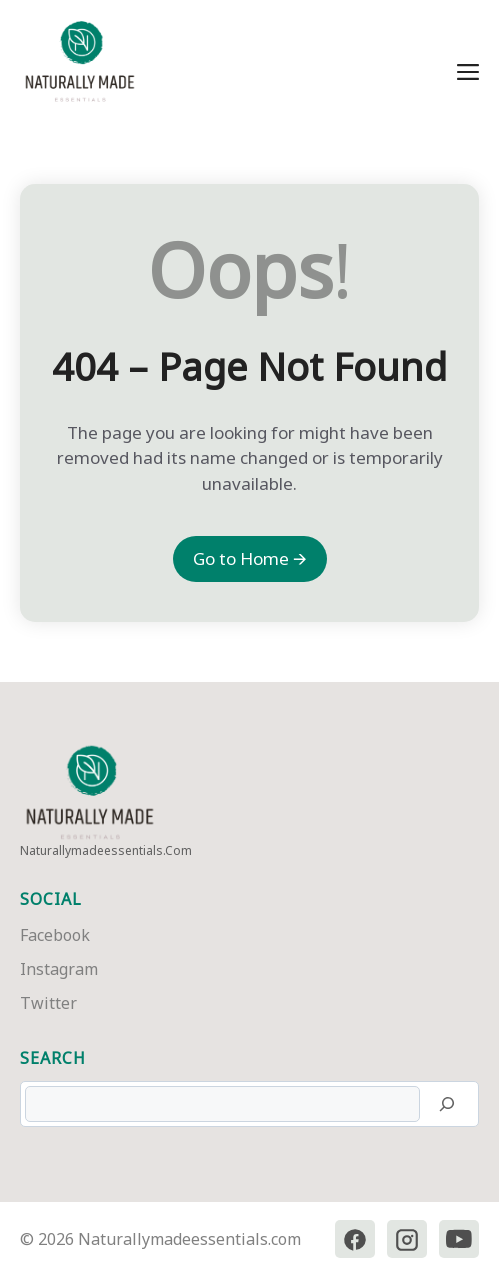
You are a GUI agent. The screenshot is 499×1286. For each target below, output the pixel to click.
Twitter (48, 1003)
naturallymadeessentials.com (106, 850)
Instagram (59, 969)
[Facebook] (355, 1239)
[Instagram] (407, 1239)
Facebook (55, 935)
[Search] (447, 1104)
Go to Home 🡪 (250, 558)
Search (53, 1058)
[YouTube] (459, 1239)
